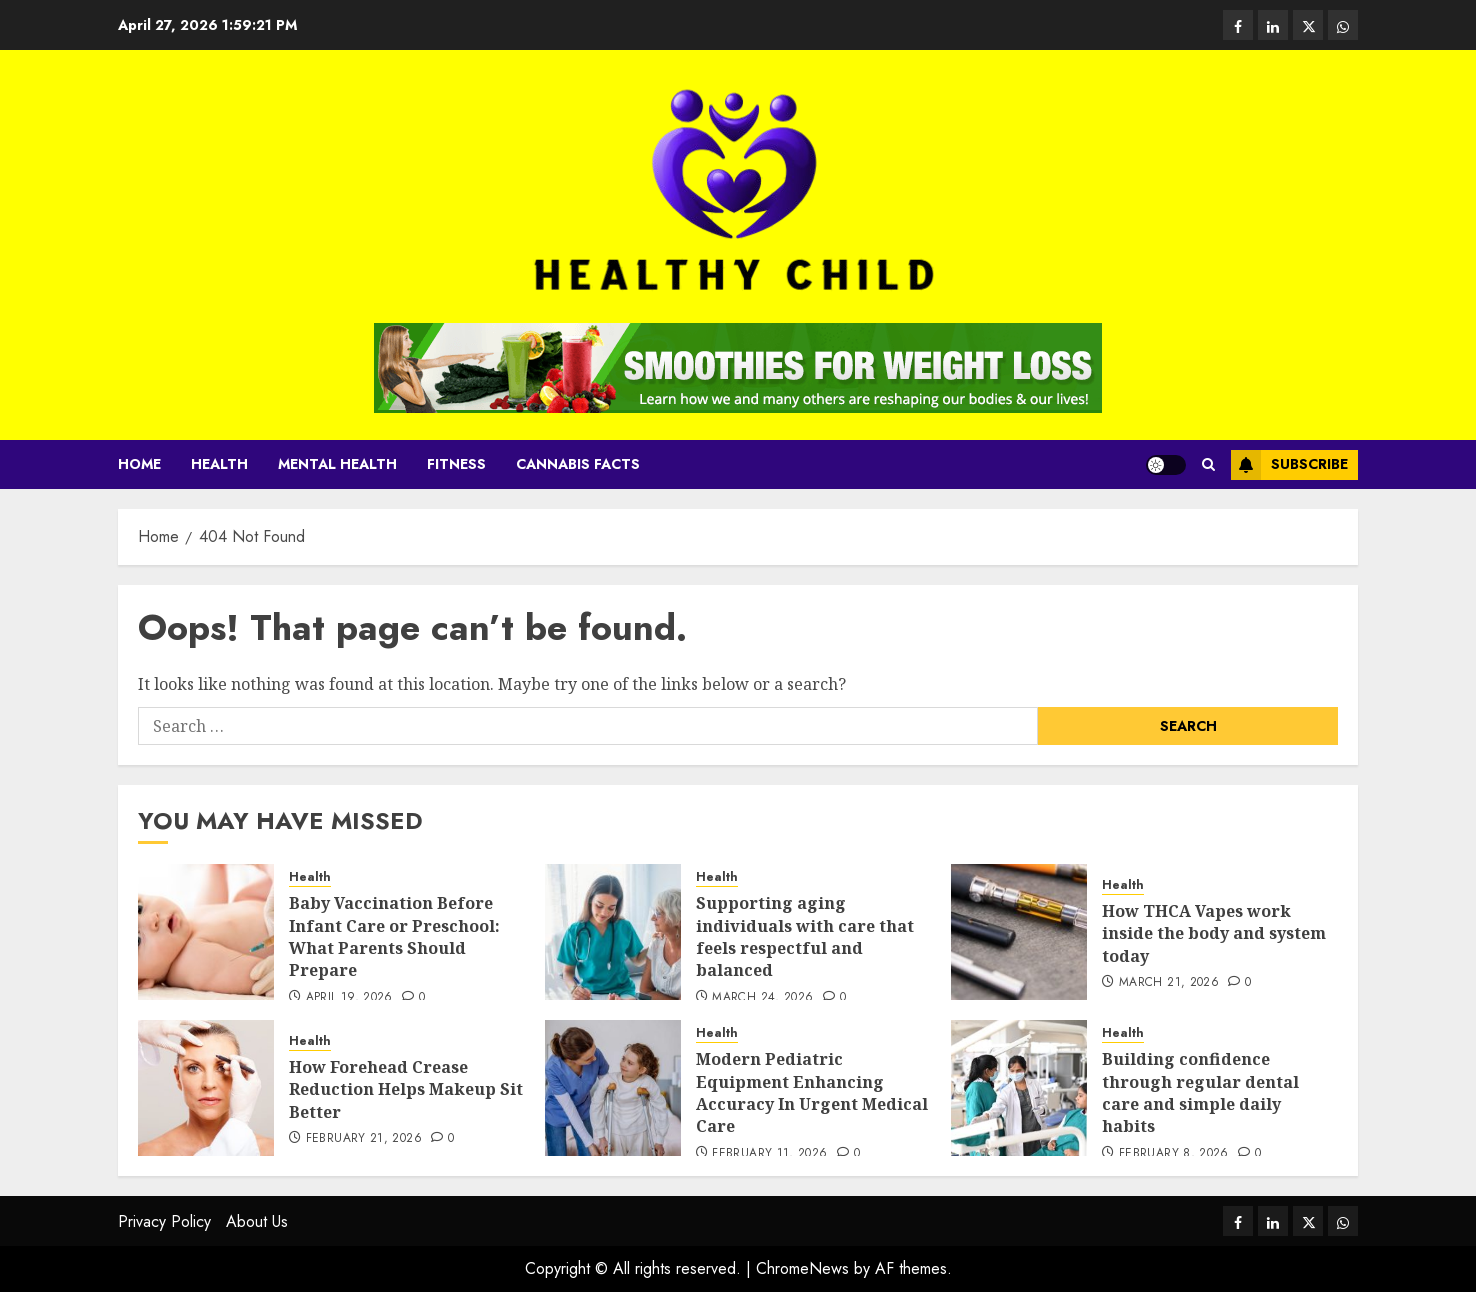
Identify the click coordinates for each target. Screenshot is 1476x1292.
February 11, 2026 (769, 1154)
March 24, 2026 (762, 998)
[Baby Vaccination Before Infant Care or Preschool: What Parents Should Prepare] (206, 932)
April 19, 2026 (349, 998)
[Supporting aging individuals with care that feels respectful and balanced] (613, 932)
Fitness (456, 464)
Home (139, 464)
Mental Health (337, 464)
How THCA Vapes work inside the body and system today (1214, 933)
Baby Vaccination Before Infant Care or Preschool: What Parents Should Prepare (394, 936)
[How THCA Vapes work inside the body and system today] (1019, 932)
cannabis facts (578, 464)
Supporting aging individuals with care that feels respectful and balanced (805, 936)
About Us (257, 1221)
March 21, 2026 (1169, 983)
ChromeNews (802, 1268)
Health (219, 464)
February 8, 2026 (1174, 1154)
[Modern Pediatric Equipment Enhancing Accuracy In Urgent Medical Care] (613, 1088)
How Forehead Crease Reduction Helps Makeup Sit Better (406, 1089)
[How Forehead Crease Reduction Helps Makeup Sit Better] (206, 1088)
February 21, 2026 (364, 1139)
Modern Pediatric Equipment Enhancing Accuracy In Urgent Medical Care (812, 1092)
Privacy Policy (164, 1221)
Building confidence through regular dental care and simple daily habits (1200, 1092)
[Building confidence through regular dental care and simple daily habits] (1019, 1088)
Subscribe (1289, 465)
